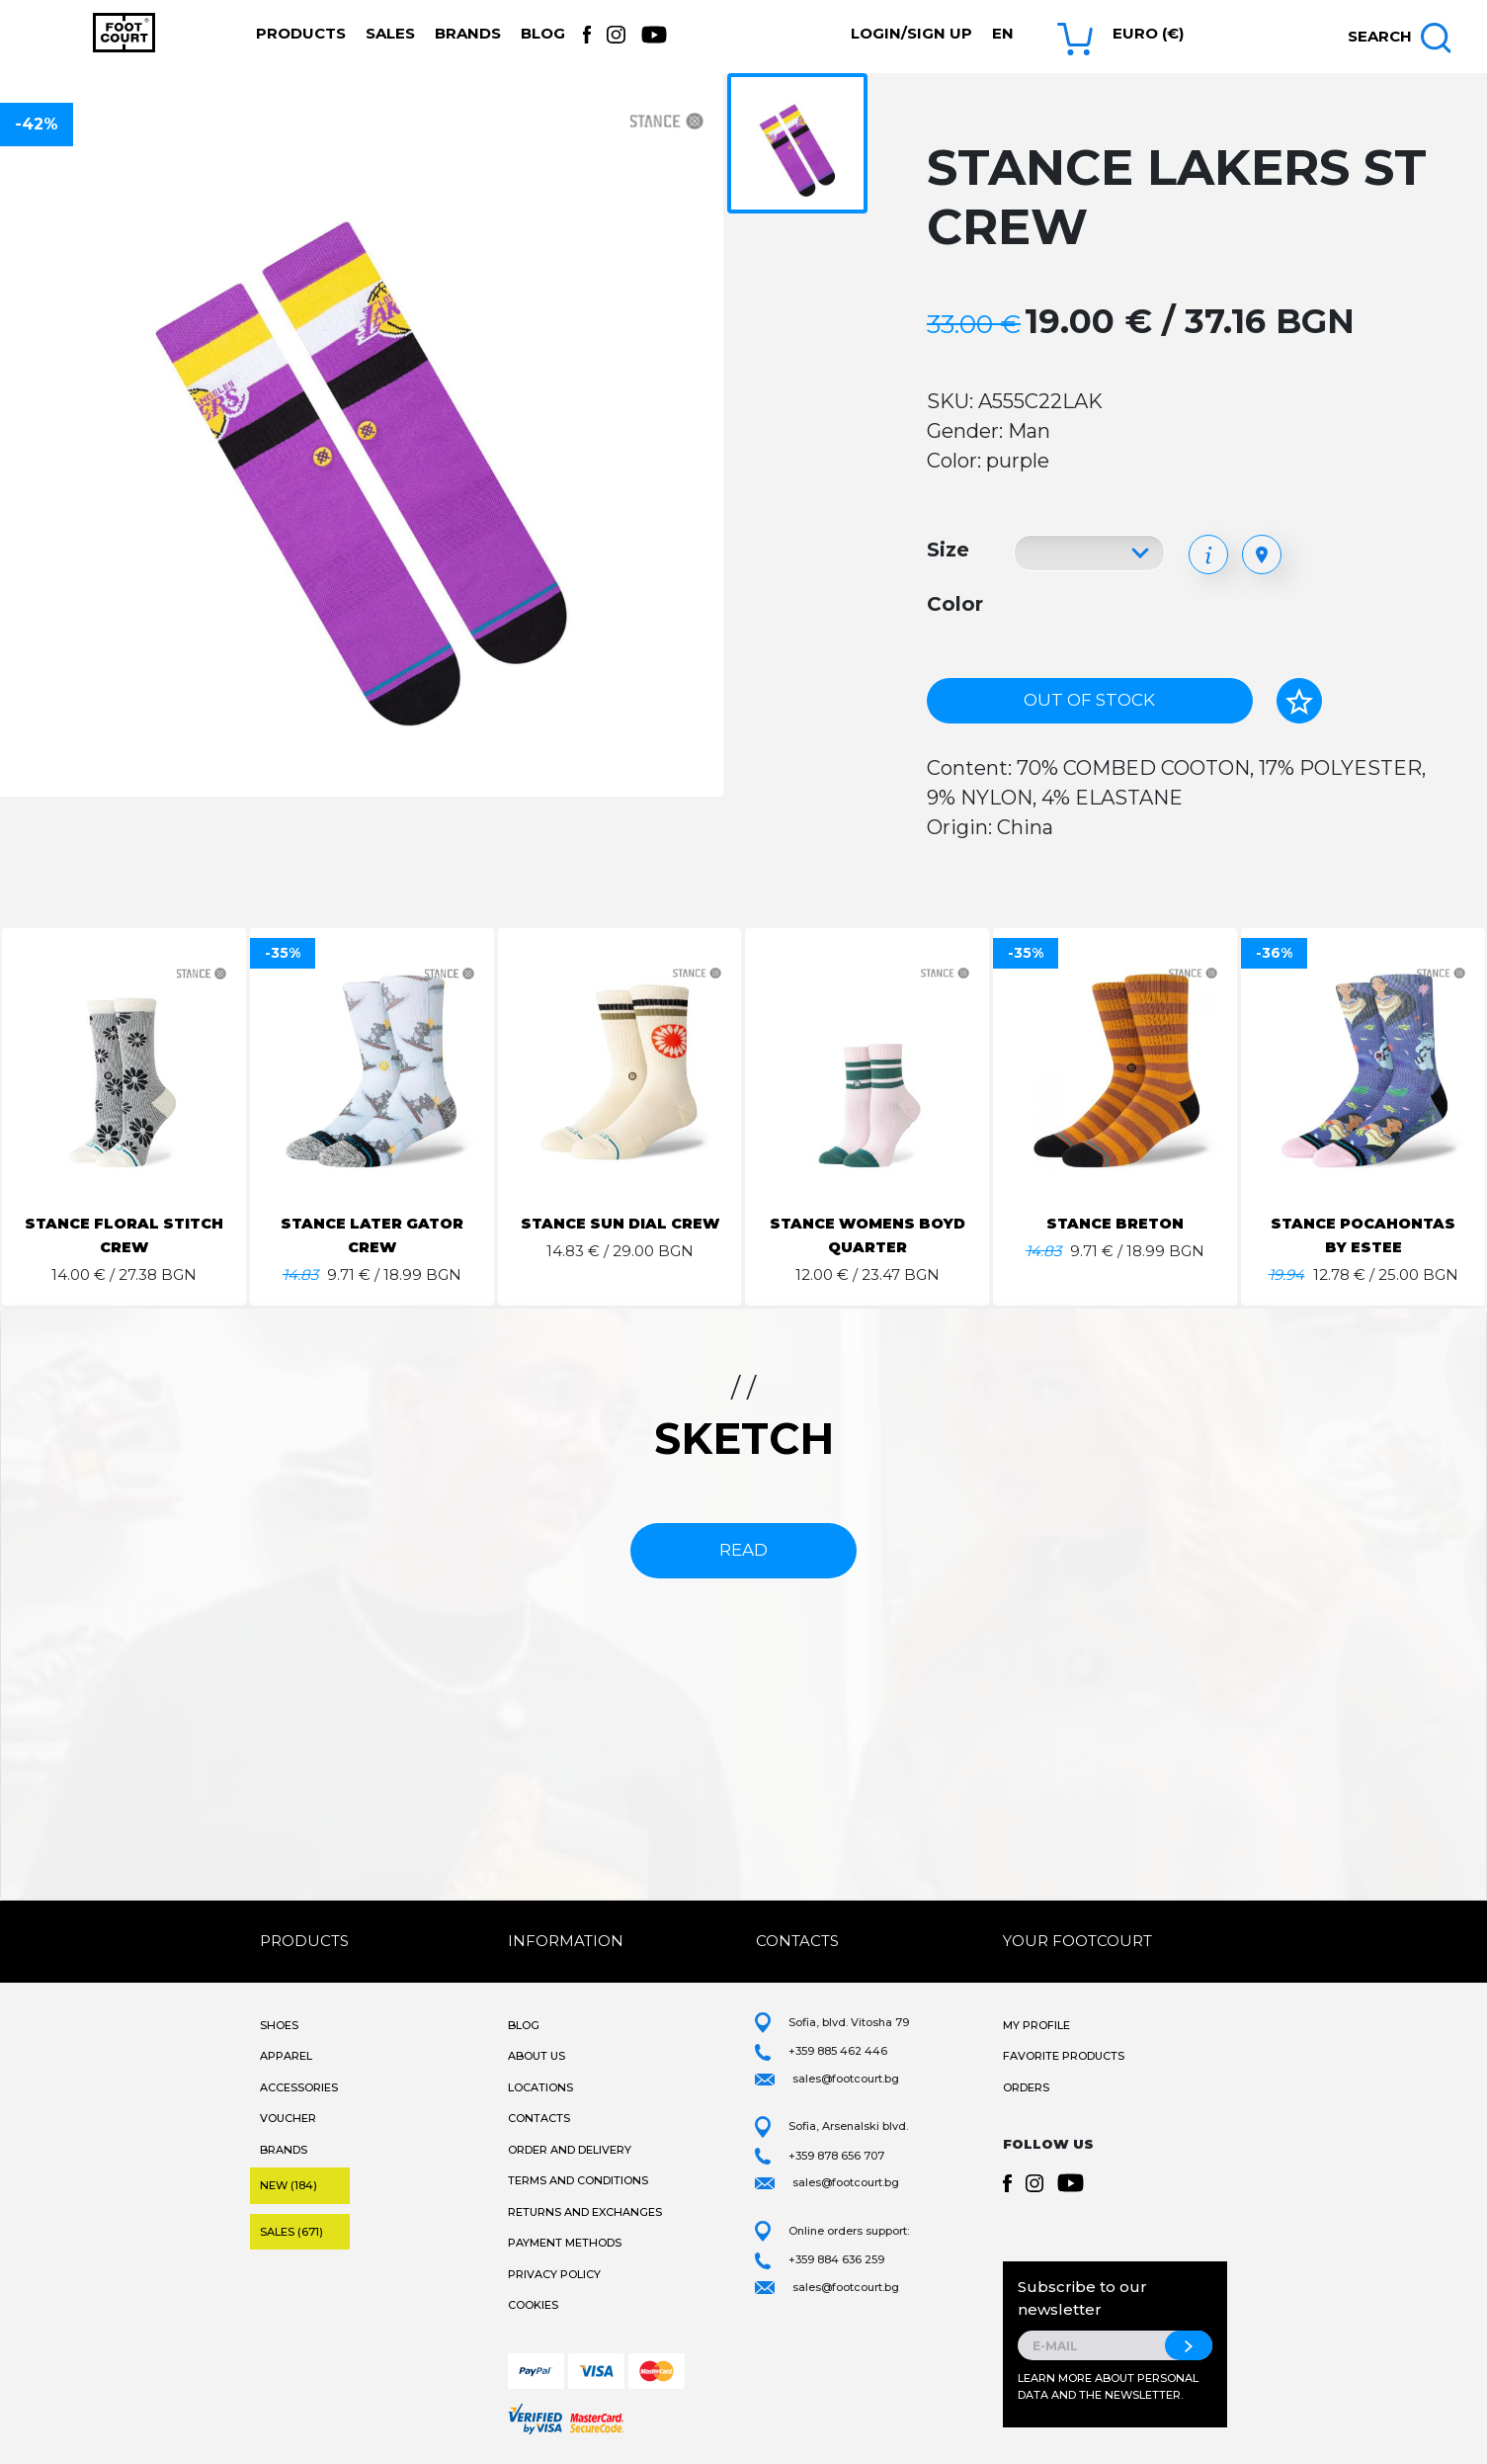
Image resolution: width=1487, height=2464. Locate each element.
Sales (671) (291, 2232)
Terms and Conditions (578, 2180)
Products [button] (301, 33)
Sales (390, 33)
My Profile (1036, 2025)
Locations (540, 2087)
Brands (468, 33)
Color (955, 604)
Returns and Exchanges (585, 2212)
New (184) (288, 2185)
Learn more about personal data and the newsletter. (1108, 2386)
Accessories (299, 2087)
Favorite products (1063, 2056)
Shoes (279, 2025)
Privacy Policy (554, 2274)
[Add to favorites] (1299, 700)
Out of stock (1089, 700)
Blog (543, 33)
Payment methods (564, 2243)
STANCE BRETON (1115, 1223)
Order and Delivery (569, 2150)
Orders (1026, 2087)
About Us (536, 2056)
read (743, 1550)
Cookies (533, 2305)
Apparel (286, 2056)
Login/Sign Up (911, 33)
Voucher (288, 2118)
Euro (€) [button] (1148, 33)
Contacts (539, 2118)
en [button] (1003, 33)
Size (948, 549)
